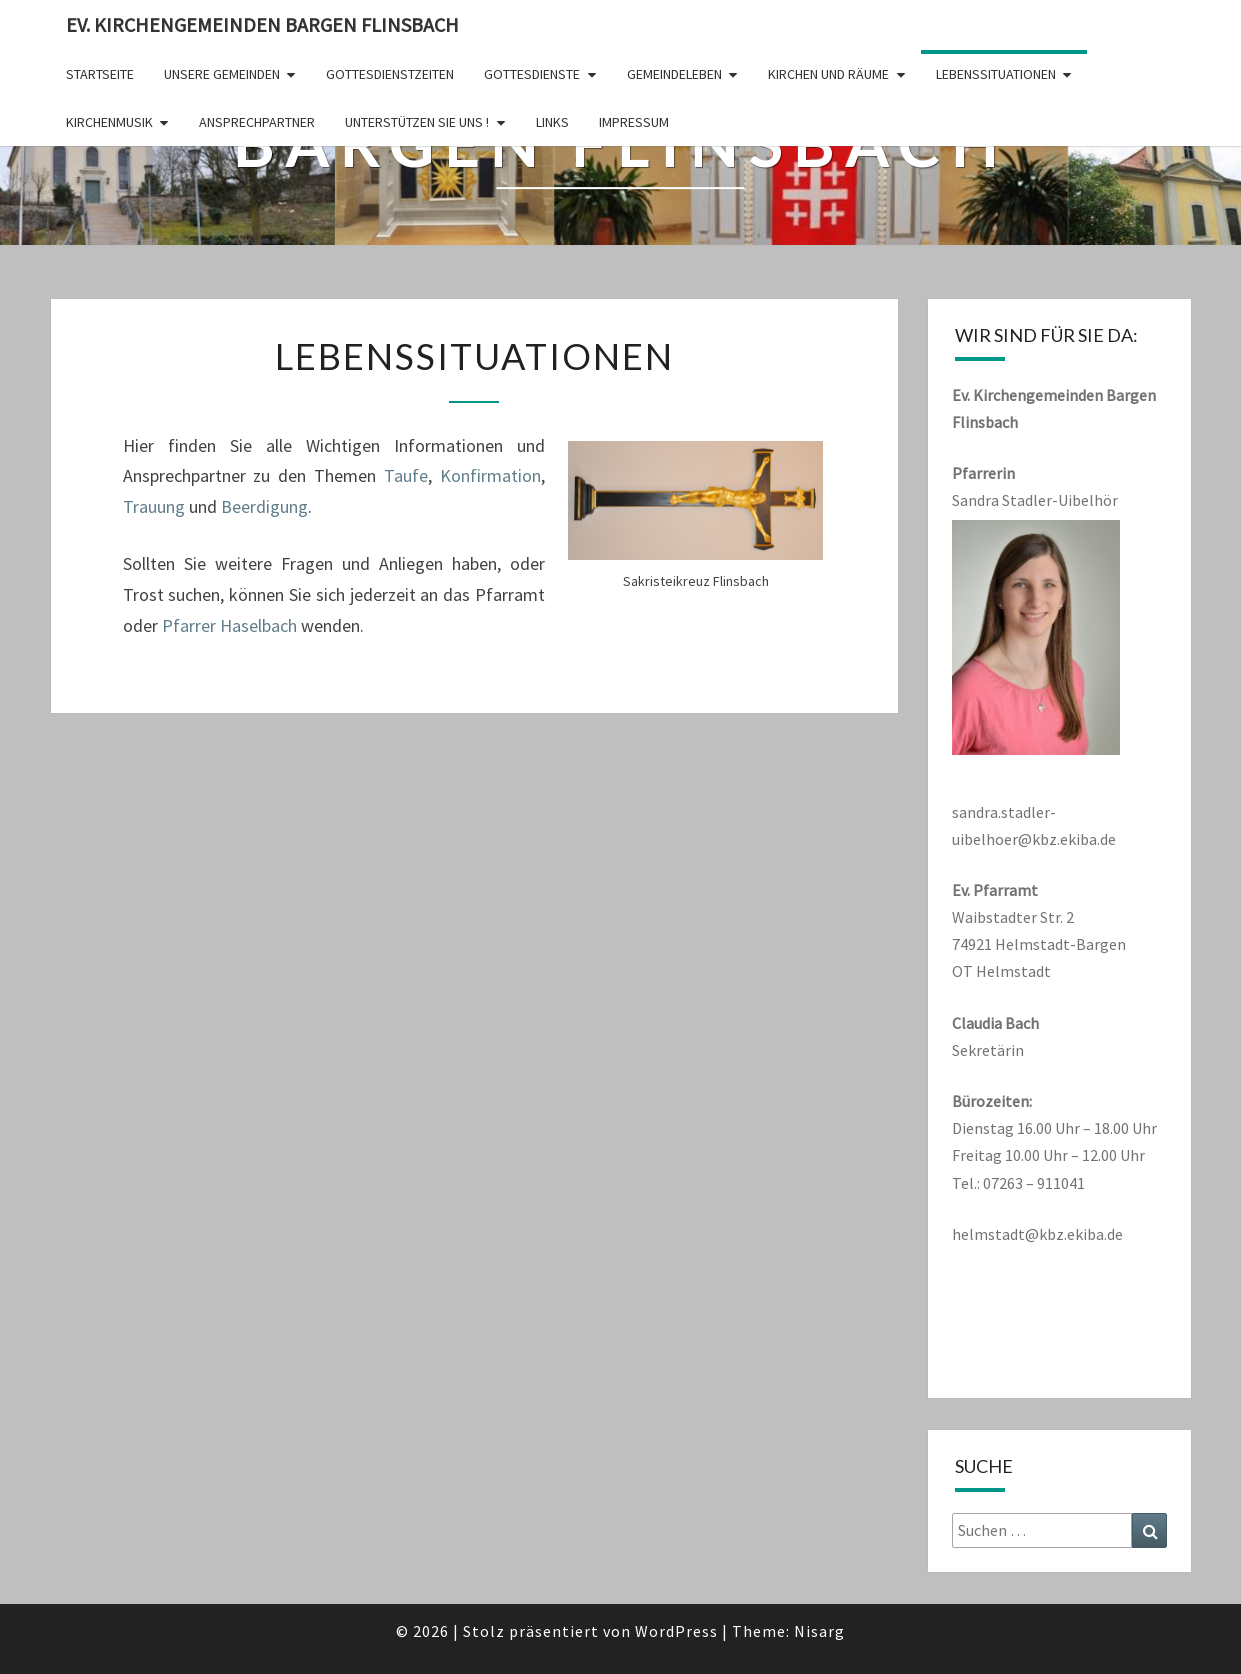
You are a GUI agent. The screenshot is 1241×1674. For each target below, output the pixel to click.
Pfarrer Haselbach (229, 625)
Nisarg (819, 1631)
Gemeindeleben (674, 74)
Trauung (154, 506)
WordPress (676, 1631)
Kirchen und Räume (828, 74)
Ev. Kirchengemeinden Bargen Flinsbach (262, 24)
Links (552, 122)
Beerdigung (264, 506)
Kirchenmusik (109, 122)
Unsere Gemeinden (222, 74)
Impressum (634, 122)
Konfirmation (490, 475)
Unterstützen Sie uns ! (417, 122)
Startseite (100, 74)
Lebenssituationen (996, 74)
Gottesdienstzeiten (390, 74)
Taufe (406, 475)
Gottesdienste (532, 74)
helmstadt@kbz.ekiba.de (1037, 1234)
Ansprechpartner (257, 122)
